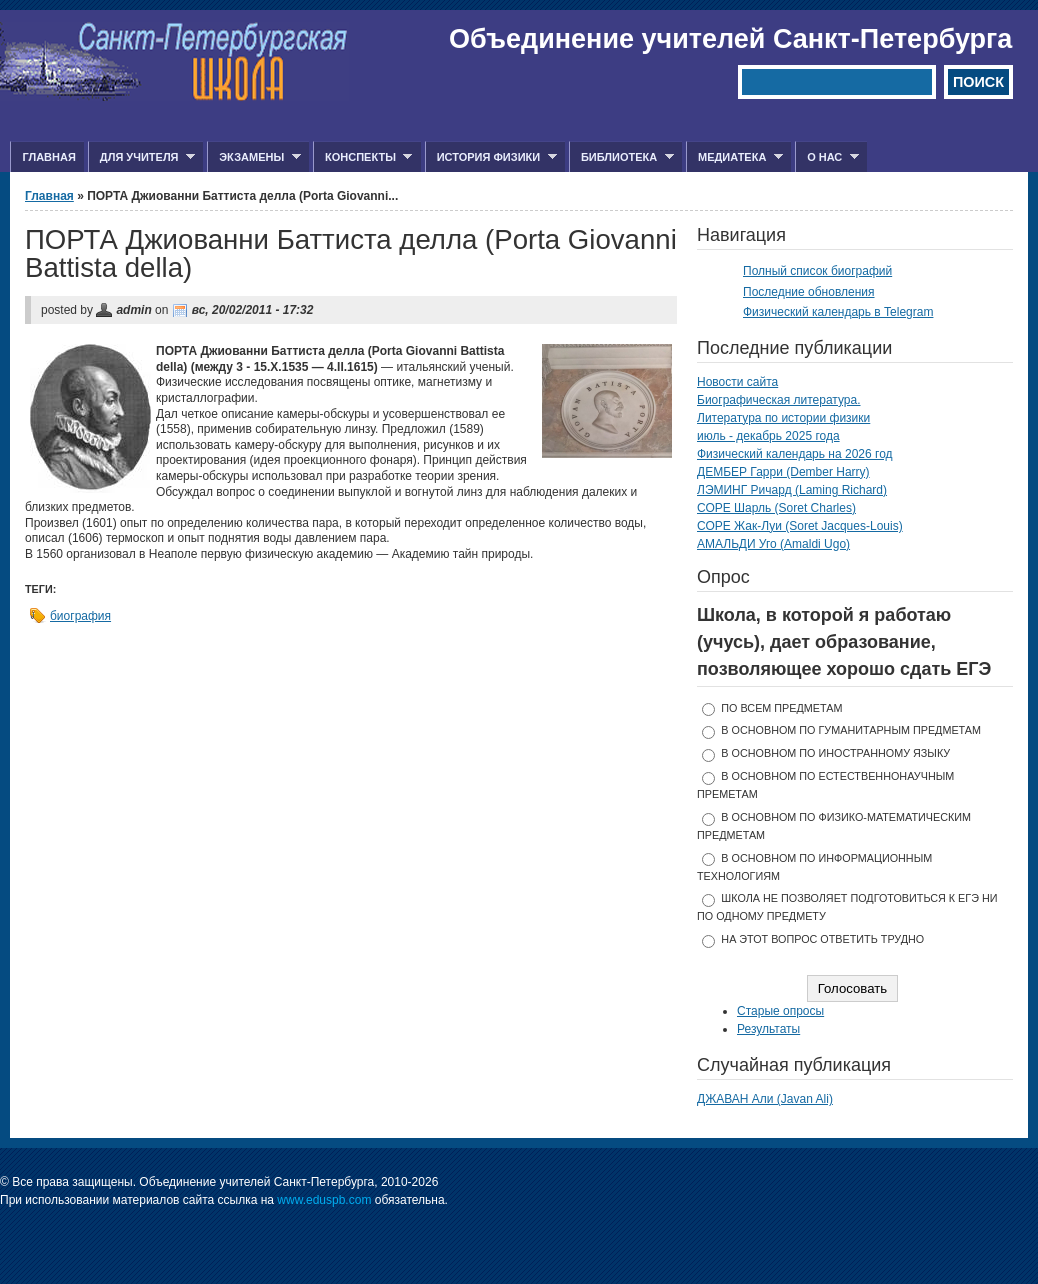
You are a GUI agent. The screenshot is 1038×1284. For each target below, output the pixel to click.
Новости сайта (737, 382)
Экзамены (254, 157)
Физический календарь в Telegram (838, 312)
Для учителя (141, 157)
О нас (827, 157)
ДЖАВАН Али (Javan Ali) (765, 1099)
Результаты (768, 1029)
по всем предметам (781, 708)
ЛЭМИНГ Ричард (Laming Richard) (792, 490)
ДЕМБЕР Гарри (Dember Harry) (783, 472)
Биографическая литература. (779, 400)
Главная (48, 157)
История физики (491, 157)
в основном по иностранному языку (835, 753)
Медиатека (734, 157)
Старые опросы (780, 1011)
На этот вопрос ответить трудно (822, 939)
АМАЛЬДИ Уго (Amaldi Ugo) (773, 544)
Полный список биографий (817, 271)
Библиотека (621, 157)
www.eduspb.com (324, 1200)
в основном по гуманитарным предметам (851, 730)
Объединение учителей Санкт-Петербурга (730, 39)
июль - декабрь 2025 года (768, 436)
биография (80, 616)
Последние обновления (809, 292)
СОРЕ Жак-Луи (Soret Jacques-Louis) (800, 526)
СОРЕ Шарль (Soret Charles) (776, 508)
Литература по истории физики (783, 418)
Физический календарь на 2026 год (795, 454)
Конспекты (362, 157)
